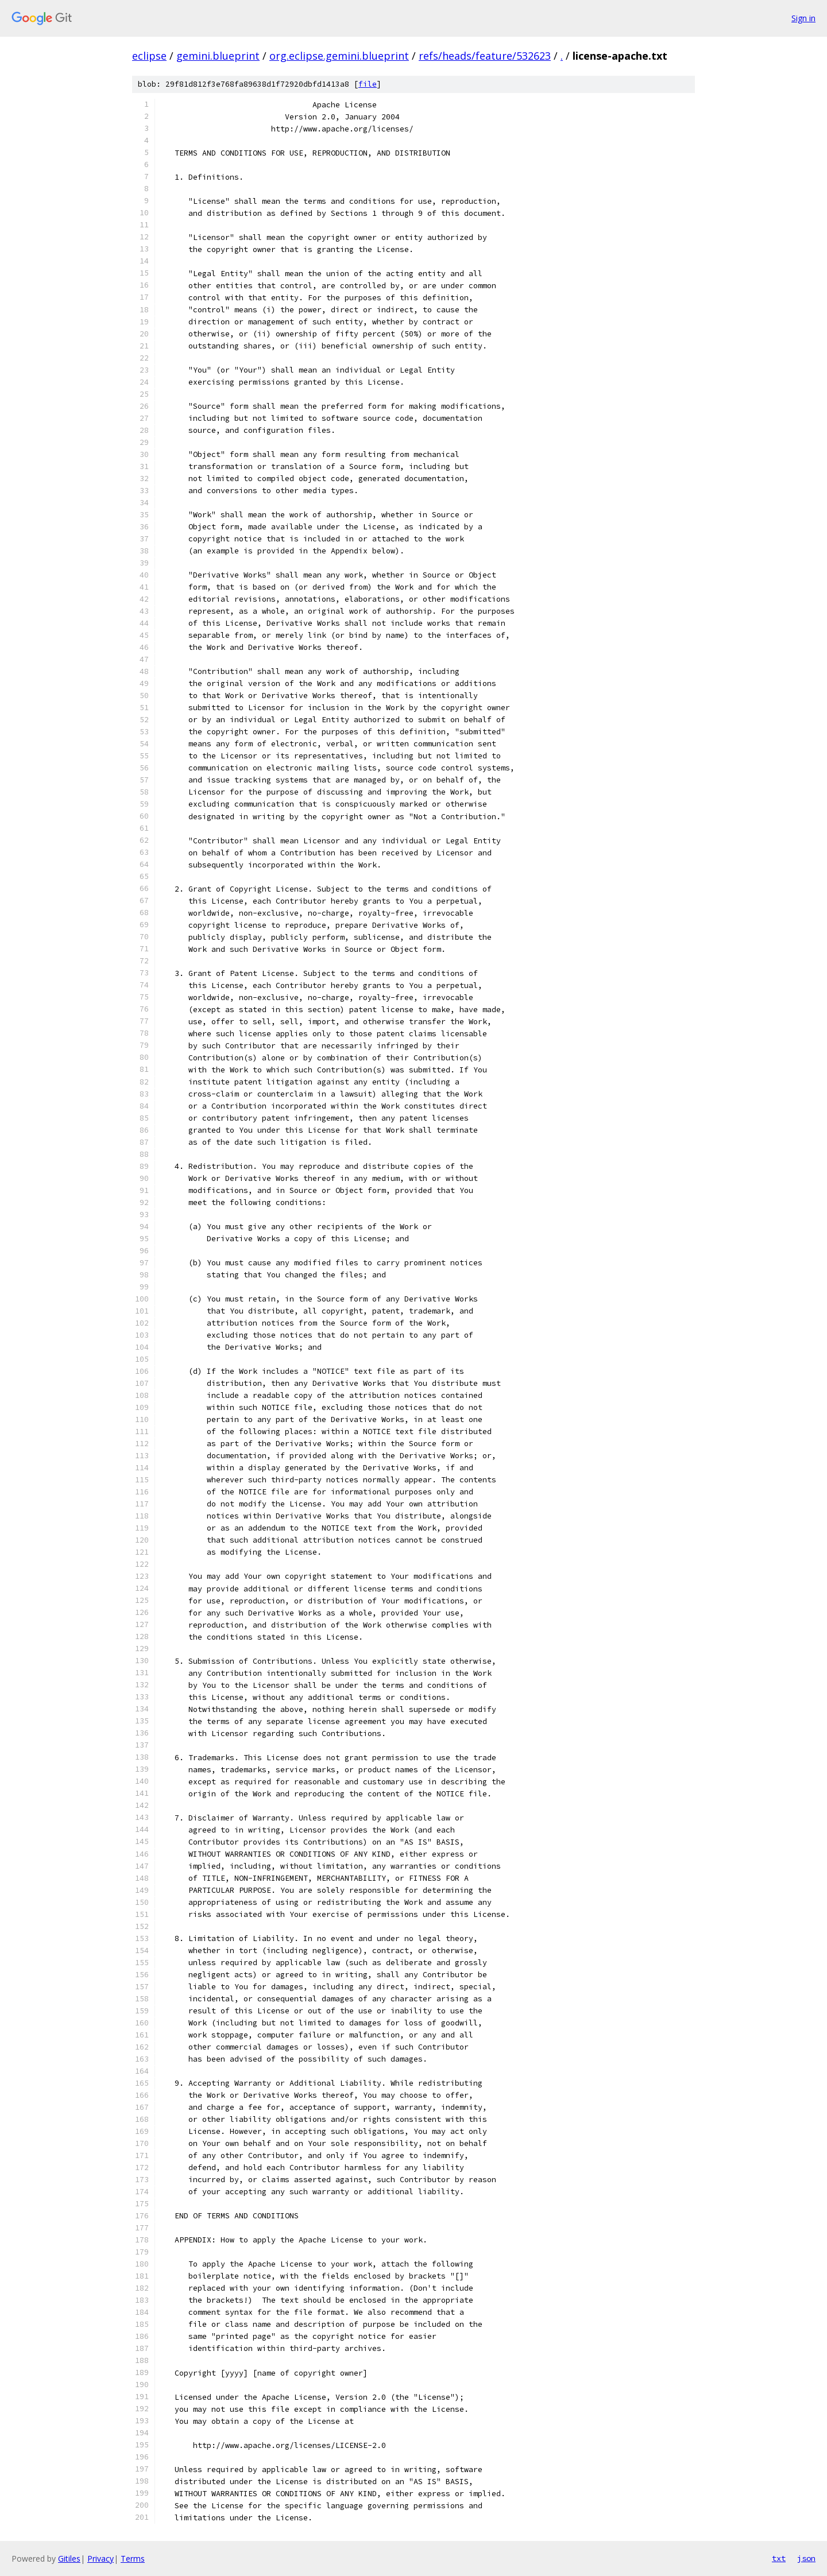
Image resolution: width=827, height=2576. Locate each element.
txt (779, 2558)
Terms (133, 2558)
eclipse (149, 56)
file (367, 84)
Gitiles (69, 2558)
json (806, 2558)
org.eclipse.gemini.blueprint (339, 56)
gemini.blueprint (218, 56)
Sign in (803, 18)
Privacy (100, 2558)
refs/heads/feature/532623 (485, 56)
